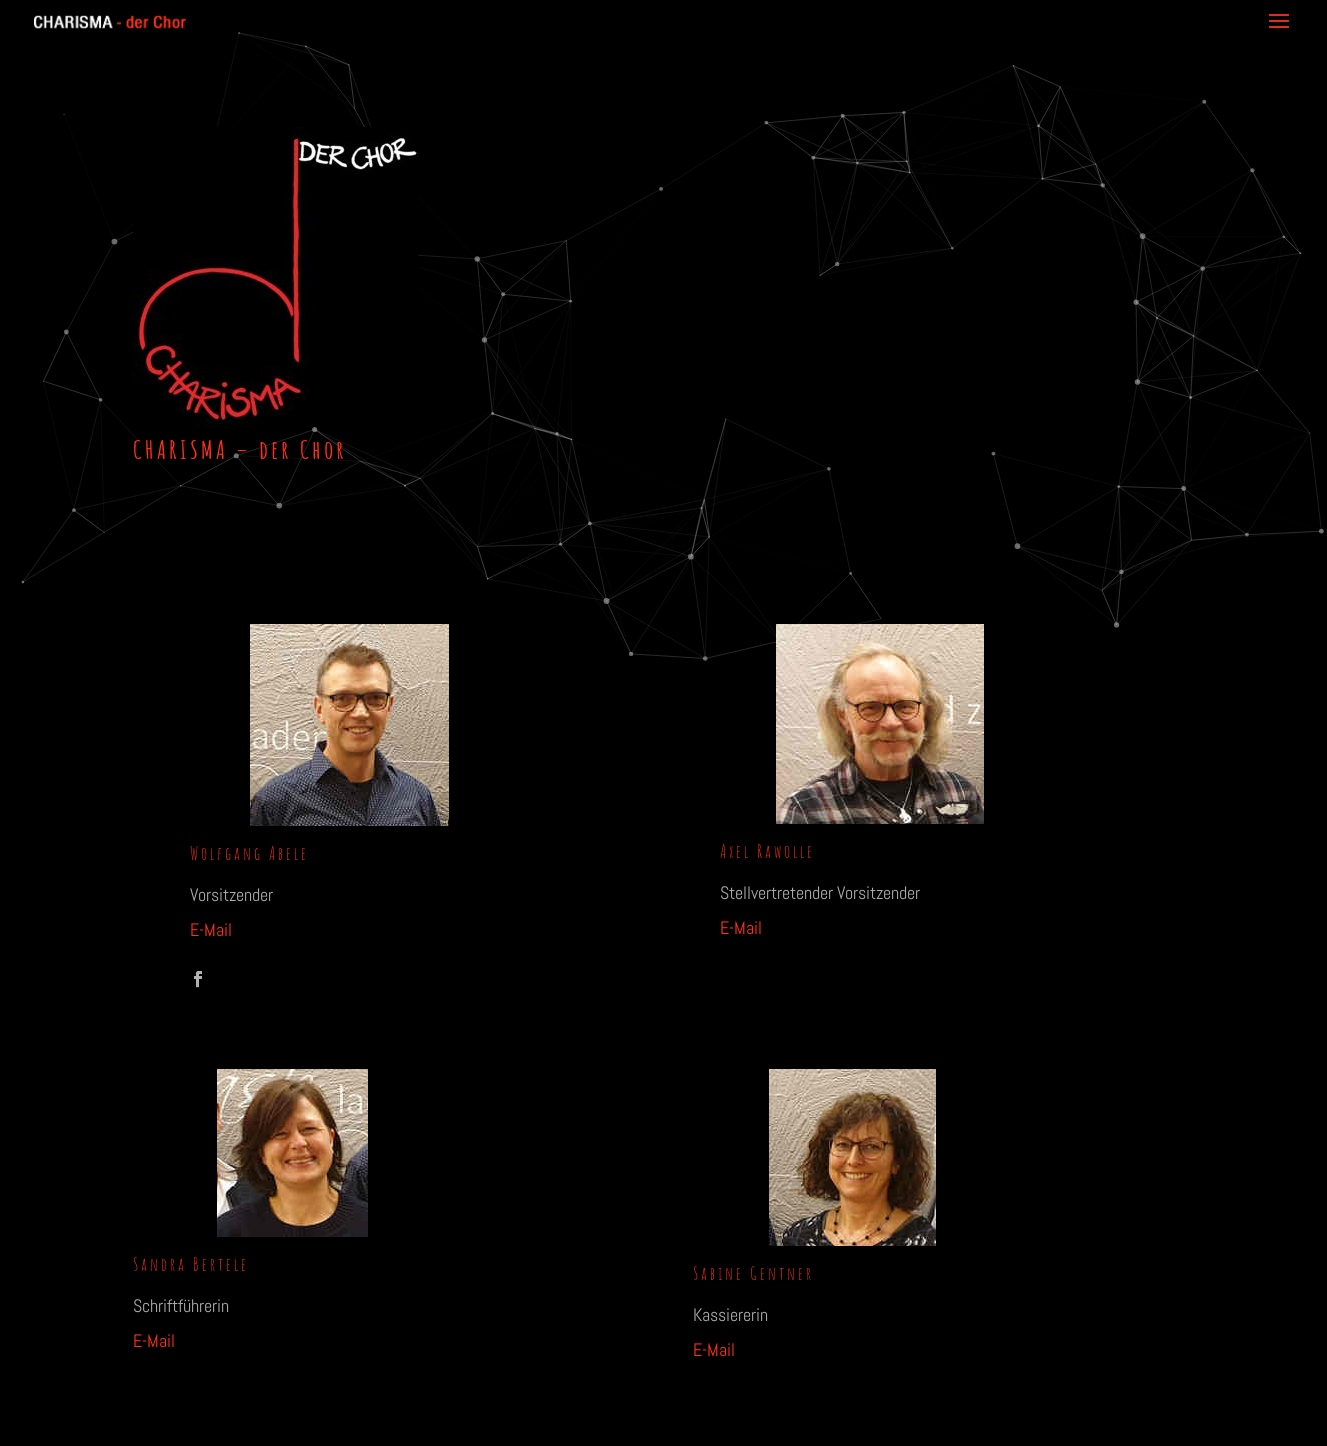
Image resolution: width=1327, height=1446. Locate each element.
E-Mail (211, 929)
